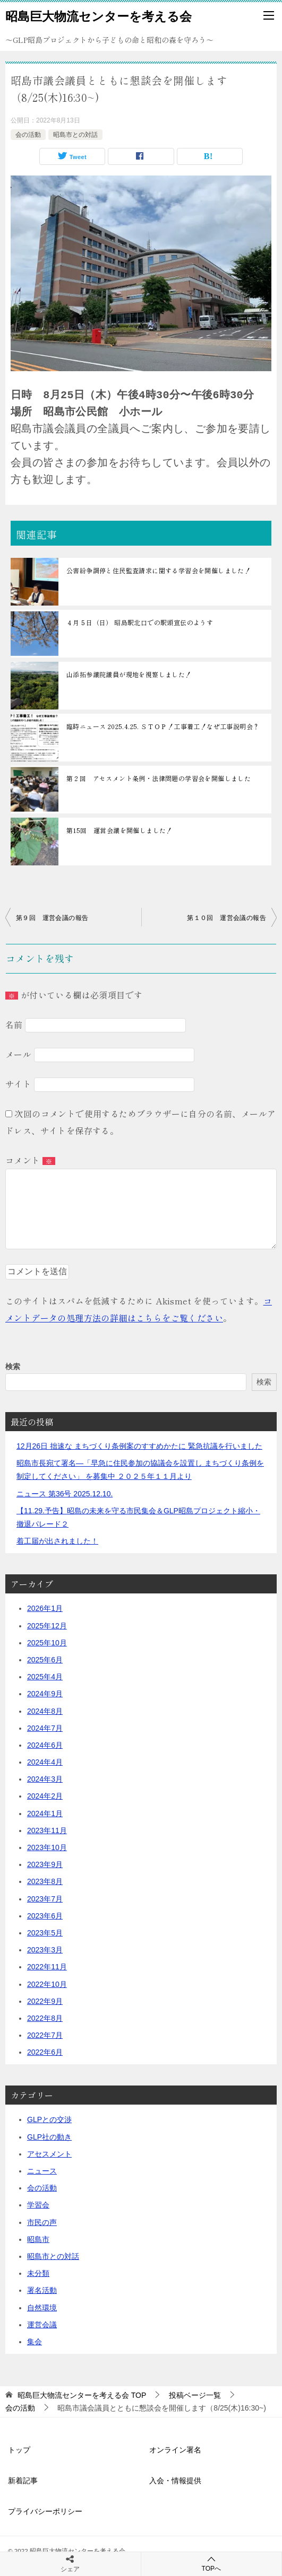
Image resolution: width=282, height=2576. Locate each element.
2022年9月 (45, 2001)
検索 (12, 1366)
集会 (34, 2341)
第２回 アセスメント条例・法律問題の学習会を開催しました (158, 778)
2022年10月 (47, 1984)
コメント (30, 1160)
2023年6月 (45, 1916)
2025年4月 (45, 1676)
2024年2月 (45, 1796)
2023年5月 (45, 1933)
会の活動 (28, 134)
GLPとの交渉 (49, 2119)
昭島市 (38, 2239)
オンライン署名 (175, 2450)
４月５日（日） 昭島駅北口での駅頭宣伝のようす (139, 622)
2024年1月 (45, 1813)
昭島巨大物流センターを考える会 (98, 15)
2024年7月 (45, 1728)
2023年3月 (45, 1950)
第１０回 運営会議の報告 (226, 918)
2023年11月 (47, 1830)
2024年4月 (45, 1762)
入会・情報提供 (175, 2480)
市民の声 (42, 2222)
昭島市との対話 (75, 134)
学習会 (38, 2205)
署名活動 (42, 2290)
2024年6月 (45, 1745)
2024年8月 (45, 1711)
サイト (18, 1083)
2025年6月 (45, 1659)
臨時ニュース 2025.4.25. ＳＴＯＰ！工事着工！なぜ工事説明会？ (162, 726)
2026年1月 (45, 1608)
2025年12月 (47, 1626)
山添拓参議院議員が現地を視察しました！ (129, 674)
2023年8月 (45, 1881)
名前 (14, 1024)
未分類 (38, 2273)
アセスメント (49, 2154)
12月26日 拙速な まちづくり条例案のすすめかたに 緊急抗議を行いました (139, 1446)
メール (18, 1054)
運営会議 (42, 2324)
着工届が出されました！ (57, 1541)
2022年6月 (45, 2052)
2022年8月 (45, 2018)
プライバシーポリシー (45, 2511)
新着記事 (23, 2480)
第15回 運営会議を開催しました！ (119, 830)
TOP (82, 2395)
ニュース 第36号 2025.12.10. (64, 1493)
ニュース (42, 2171)
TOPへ (211, 2563)
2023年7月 (45, 1899)
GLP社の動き (49, 2137)
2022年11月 (47, 1966)
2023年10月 (47, 1847)
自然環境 (42, 2307)
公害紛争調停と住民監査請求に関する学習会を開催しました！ (158, 570)
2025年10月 (47, 1643)
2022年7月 (45, 2035)
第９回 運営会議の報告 (52, 918)
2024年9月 (45, 1693)
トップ (19, 2450)
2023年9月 (45, 1864)
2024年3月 (45, 1779)
